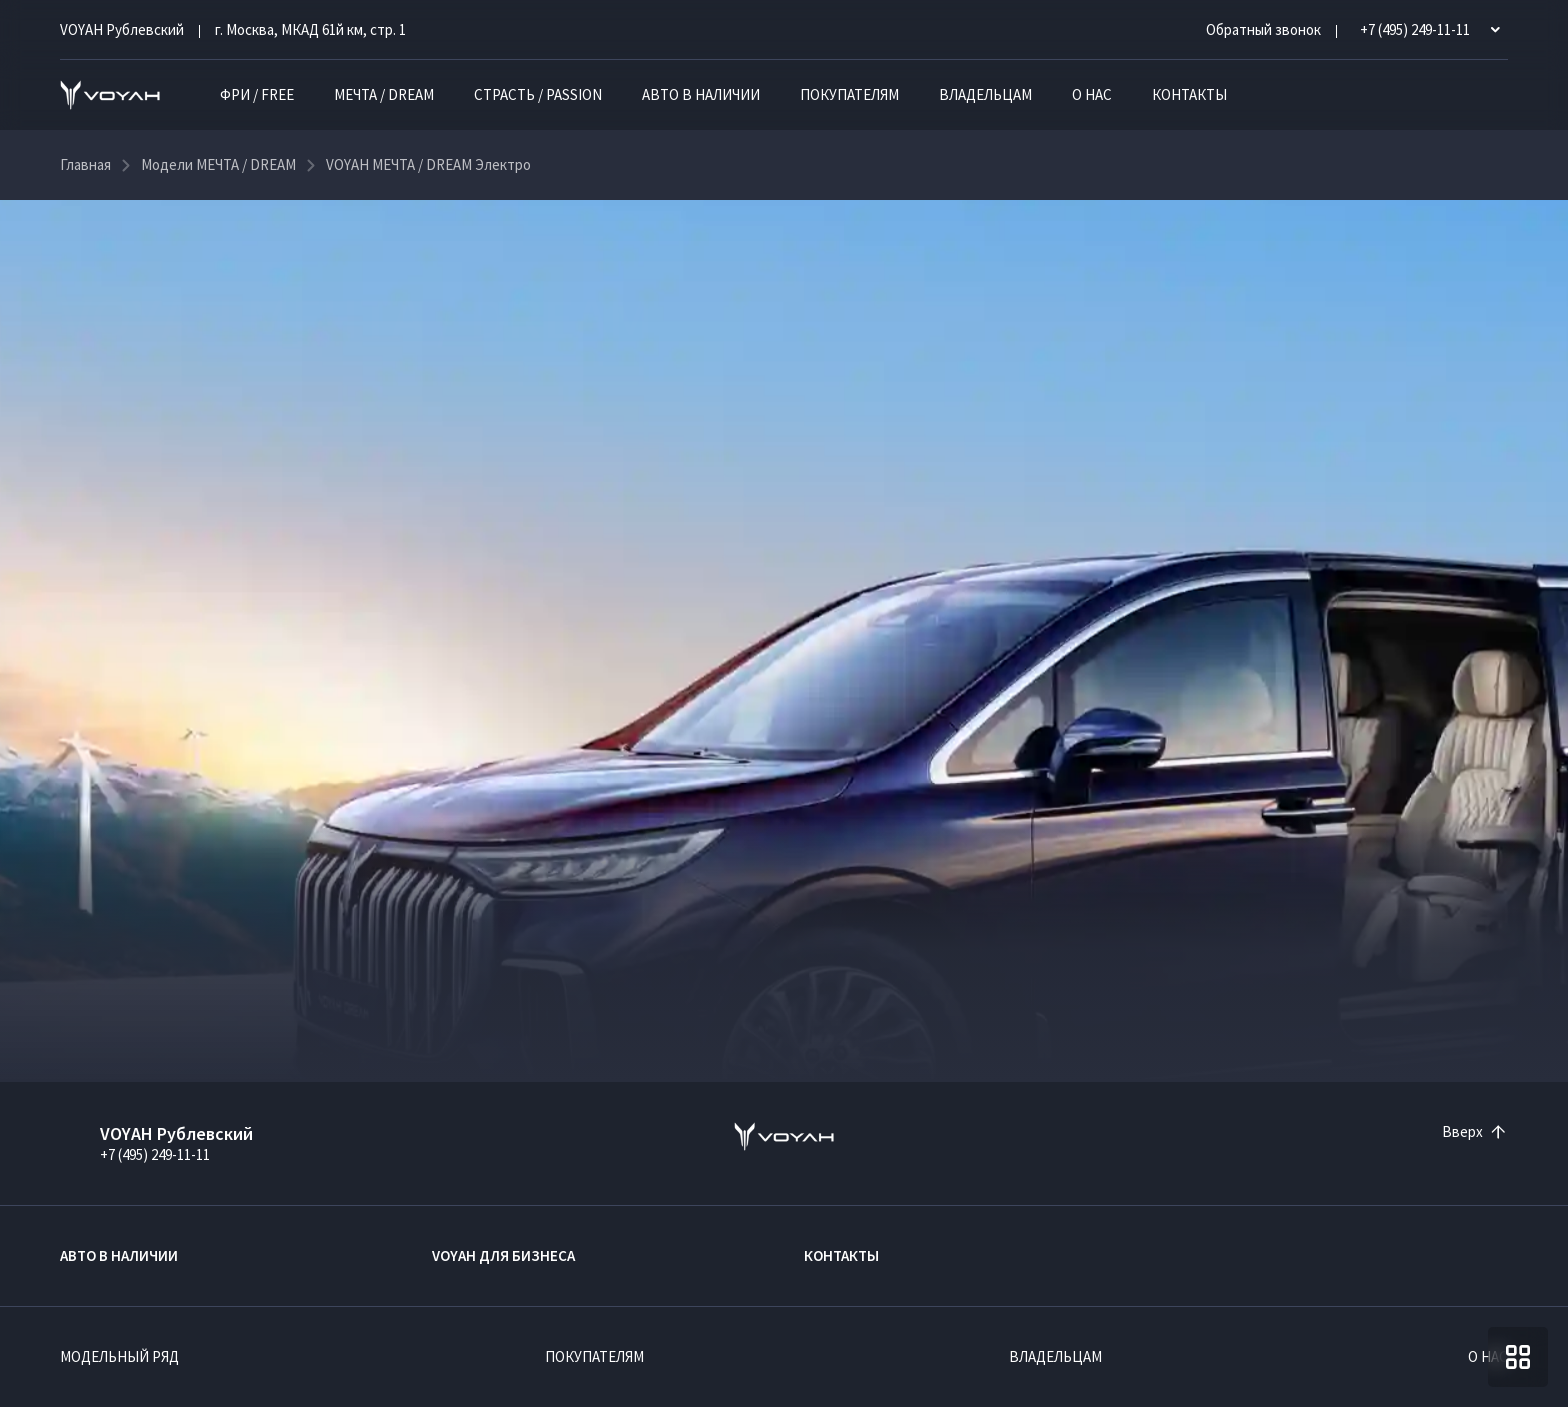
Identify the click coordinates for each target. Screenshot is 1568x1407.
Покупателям (849, 94)
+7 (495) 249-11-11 (155, 1154)
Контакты (1189, 94)
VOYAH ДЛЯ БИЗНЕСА (503, 1255)
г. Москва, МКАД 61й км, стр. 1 (310, 29)
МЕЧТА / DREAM (384, 94)
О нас (1092, 94)
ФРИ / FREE (257, 94)
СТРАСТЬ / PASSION (538, 94)
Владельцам (985, 94)
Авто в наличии (701, 94)
